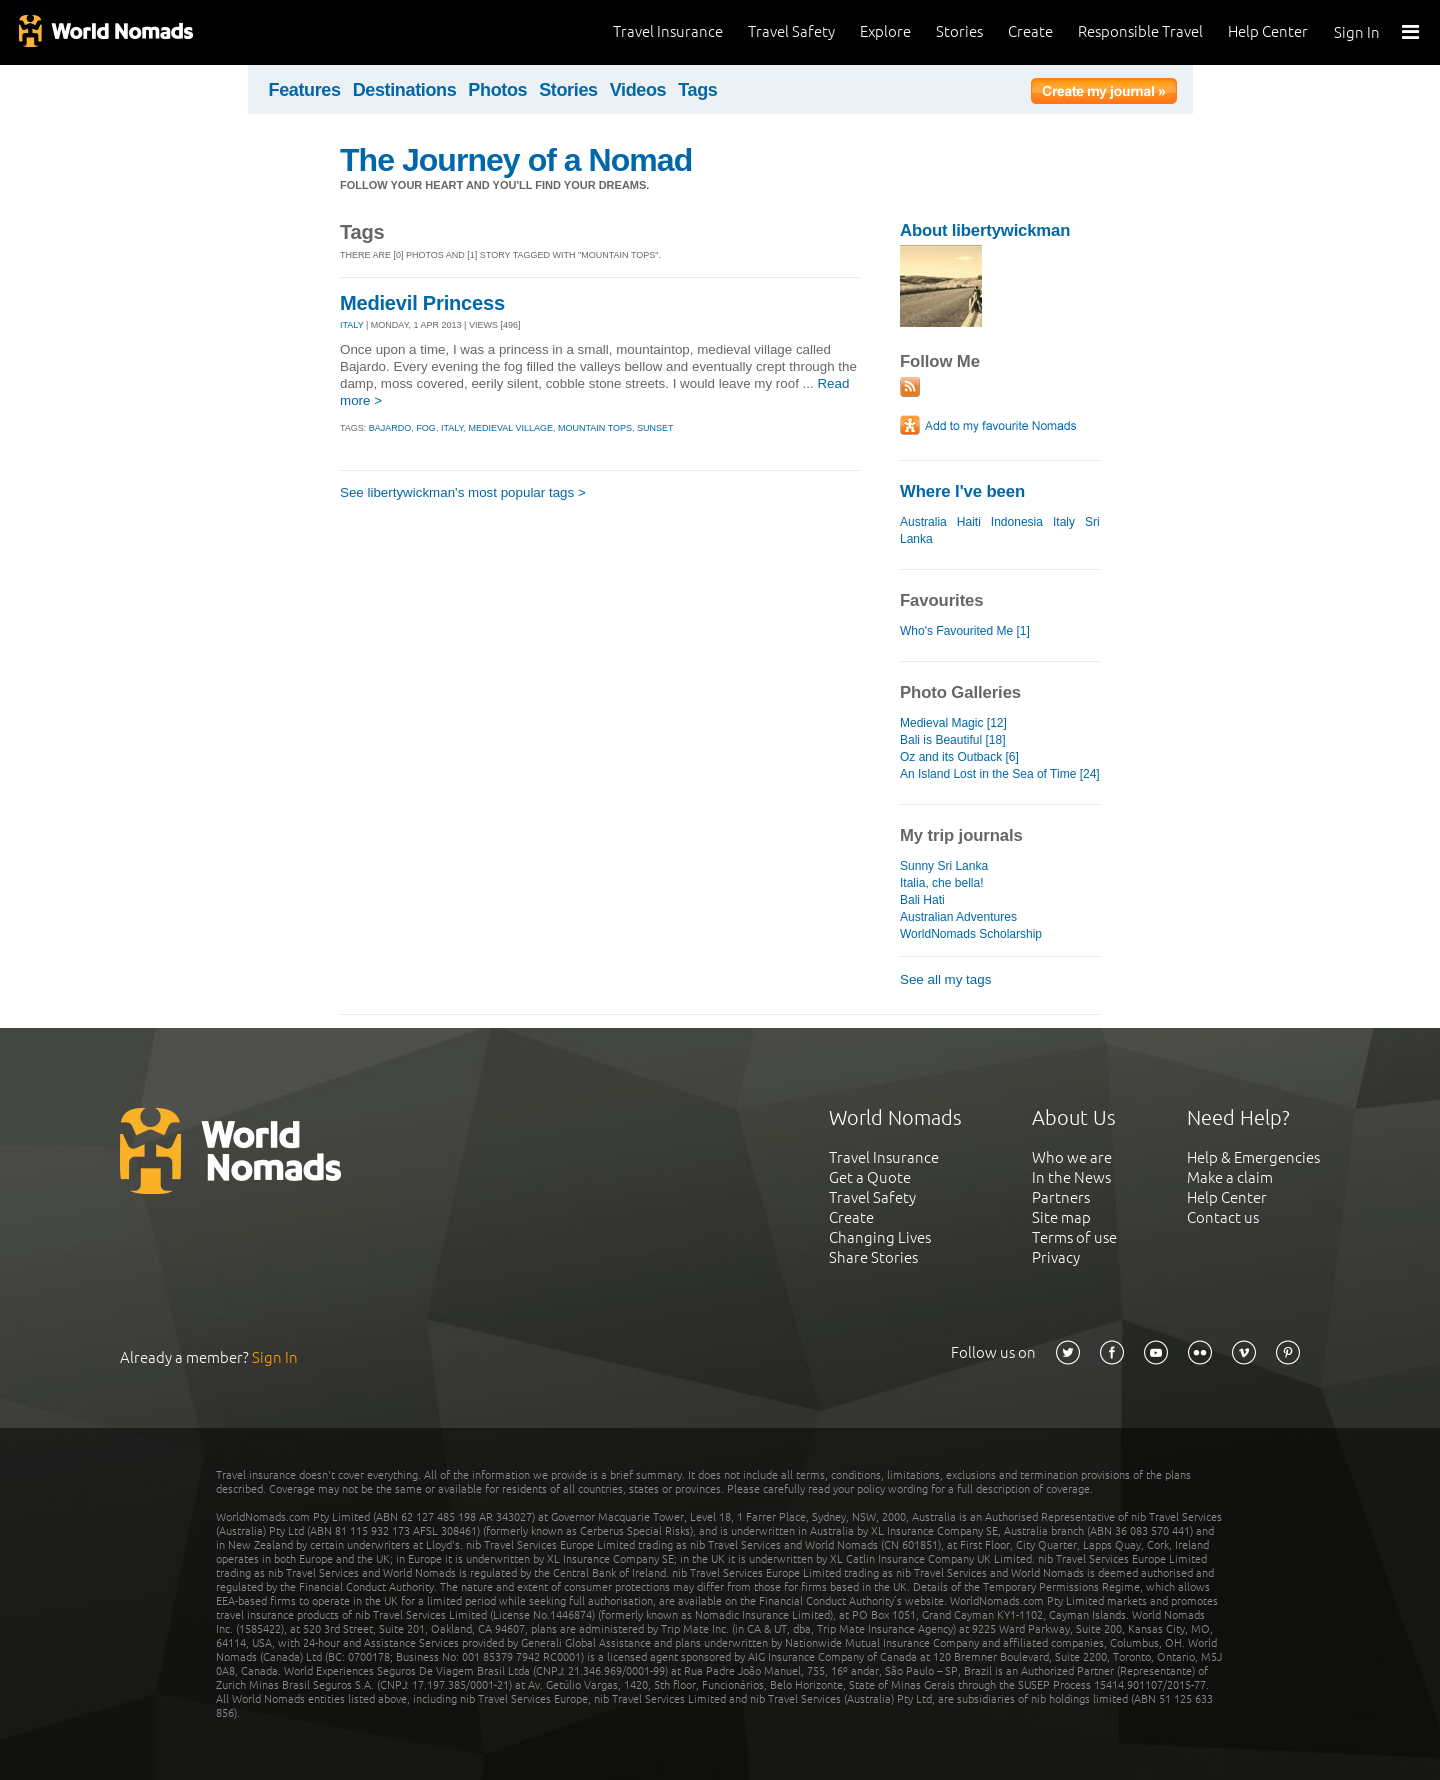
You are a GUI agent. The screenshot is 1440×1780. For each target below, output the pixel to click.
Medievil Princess (422, 303)
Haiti (969, 522)
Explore (885, 31)
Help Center (1268, 31)
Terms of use (1074, 1237)
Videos (638, 90)
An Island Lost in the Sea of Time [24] (1000, 774)
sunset (655, 428)
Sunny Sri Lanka (944, 866)
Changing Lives (880, 1237)
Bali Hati (922, 900)
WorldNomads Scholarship (971, 934)
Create (1030, 31)
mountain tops (595, 428)
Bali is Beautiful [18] (953, 740)
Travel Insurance (668, 31)
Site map (1061, 1217)
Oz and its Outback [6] (959, 757)
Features (305, 90)
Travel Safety (791, 31)
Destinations (405, 90)
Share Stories (873, 1257)
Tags (697, 90)
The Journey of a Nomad (516, 160)
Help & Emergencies (1253, 1157)
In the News (1071, 1177)
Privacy (1056, 1257)
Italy (1064, 522)
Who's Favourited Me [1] (965, 631)
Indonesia (1017, 522)
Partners (1061, 1197)
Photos (497, 90)
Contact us (1223, 1217)
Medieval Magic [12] (953, 723)
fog (426, 428)
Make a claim (1230, 1177)
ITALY (352, 325)
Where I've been (962, 491)
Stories (959, 31)
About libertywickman (985, 230)
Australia (923, 522)
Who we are (1072, 1157)
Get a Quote (870, 1177)
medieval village (510, 428)
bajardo (390, 428)
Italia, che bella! (942, 883)
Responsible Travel (1140, 31)
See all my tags (945, 979)
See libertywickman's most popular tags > (463, 492)
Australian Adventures (958, 917)
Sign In (1357, 32)
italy (452, 428)
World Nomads (105, 32)
